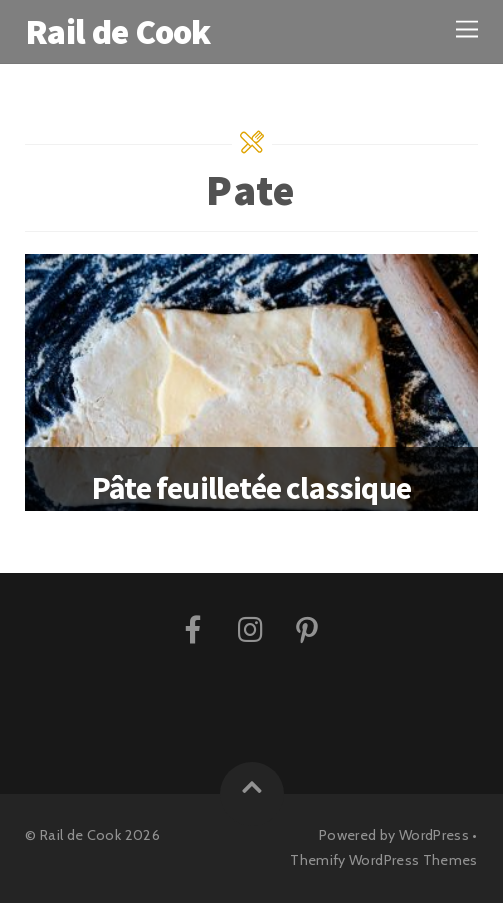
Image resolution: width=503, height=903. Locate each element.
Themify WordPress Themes (384, 860)
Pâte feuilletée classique (251, 488)
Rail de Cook (80, 835)
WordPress (434, 835)
